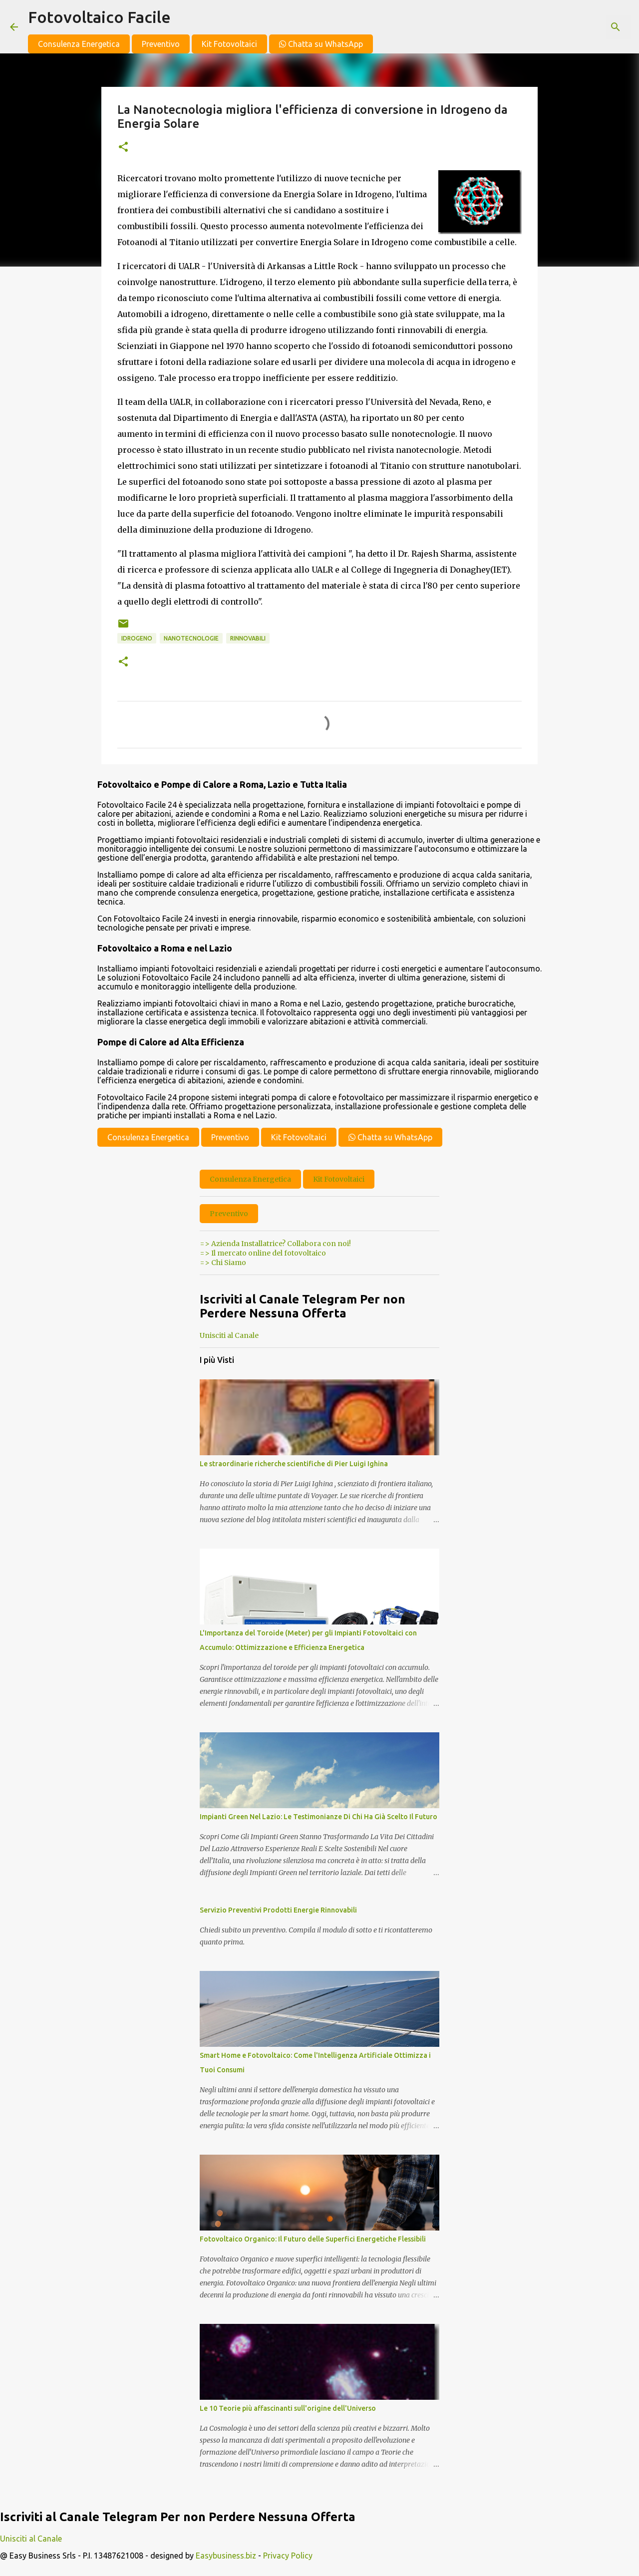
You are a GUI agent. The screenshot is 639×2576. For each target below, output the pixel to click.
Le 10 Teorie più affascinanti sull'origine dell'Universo (288, 2408)
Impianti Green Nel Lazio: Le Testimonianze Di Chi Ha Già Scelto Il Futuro (318, 1817)
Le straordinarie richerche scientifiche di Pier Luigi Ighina (294, 1464)
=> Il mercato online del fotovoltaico (263, 1253)
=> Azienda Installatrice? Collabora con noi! (275, 1243)
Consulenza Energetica (79, 43)
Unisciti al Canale (229, 1335)
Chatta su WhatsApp (321, 43)
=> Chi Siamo (223, 1262)
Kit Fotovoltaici (229, 43)
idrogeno (136, 638)
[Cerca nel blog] (578, 27)
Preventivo (161, 43)
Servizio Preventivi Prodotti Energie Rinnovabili (278, 1910)
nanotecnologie (191, 638)
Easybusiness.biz (226, 2555)
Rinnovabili (248, 638)
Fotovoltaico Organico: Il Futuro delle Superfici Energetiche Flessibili (313, 2239)
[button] (123, 147)
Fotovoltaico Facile (99, 17)
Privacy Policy (288, 2555)
